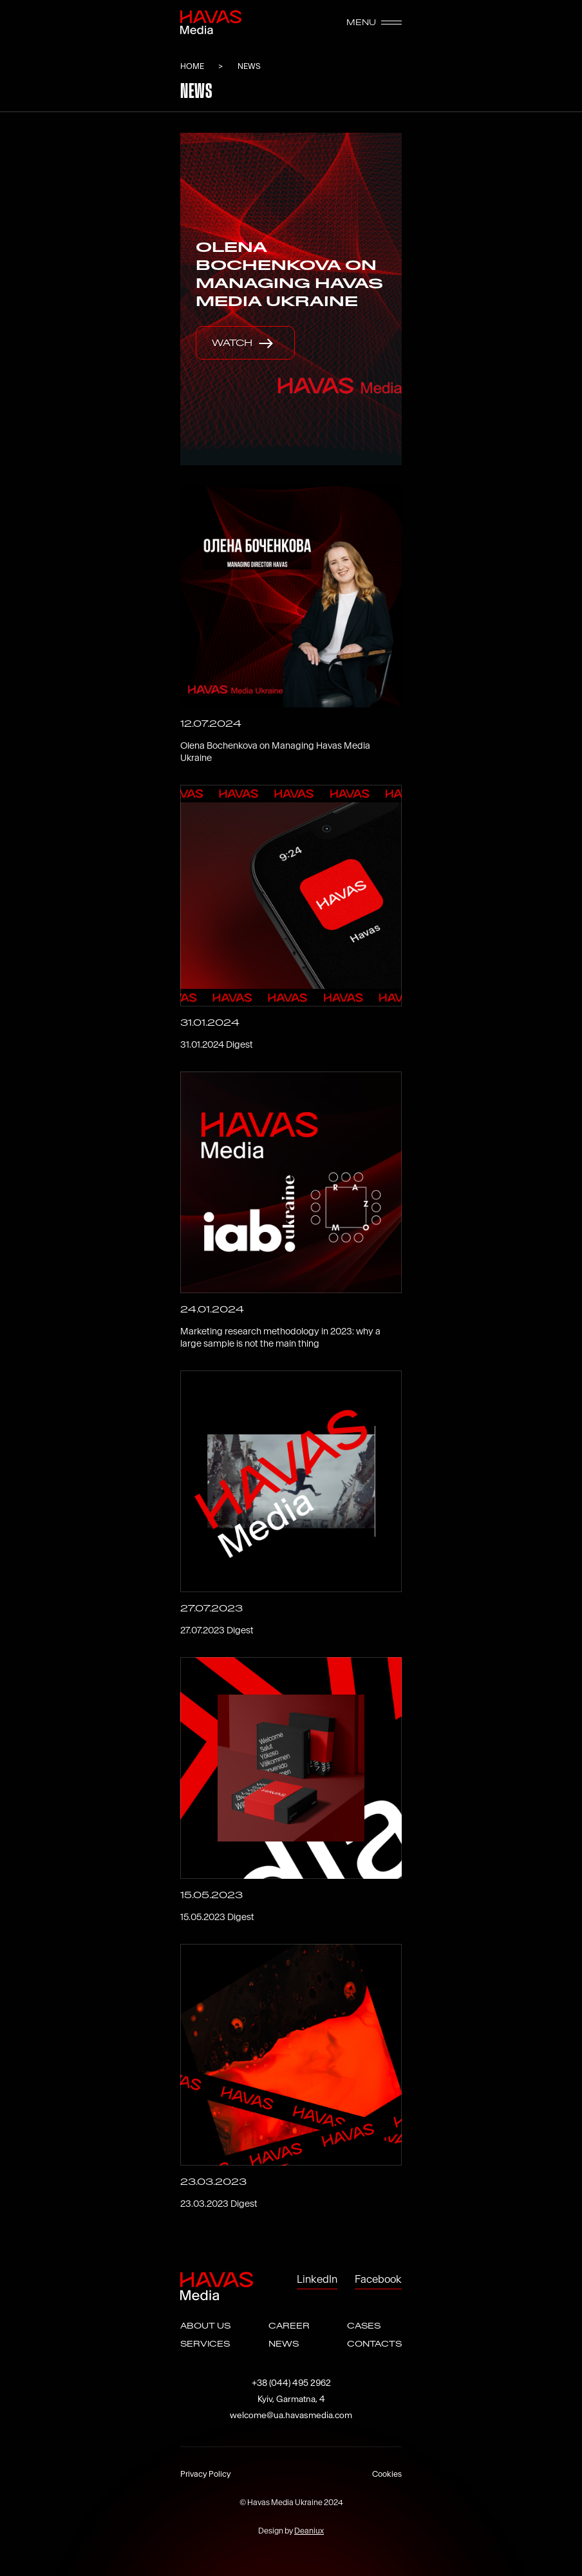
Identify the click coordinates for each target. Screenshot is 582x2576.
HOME (192, 66)
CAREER (289, 2326)
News (249, 66)
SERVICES (205, 2344)
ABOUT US (205, 2326)
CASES (363, 2326)
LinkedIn (317, 2279)
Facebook (378, 2279)
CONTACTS (374, 2344)
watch (245, 343)
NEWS (283, 2344)
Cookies (387, 2474)
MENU (374, 22)
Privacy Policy (205, 2474)
